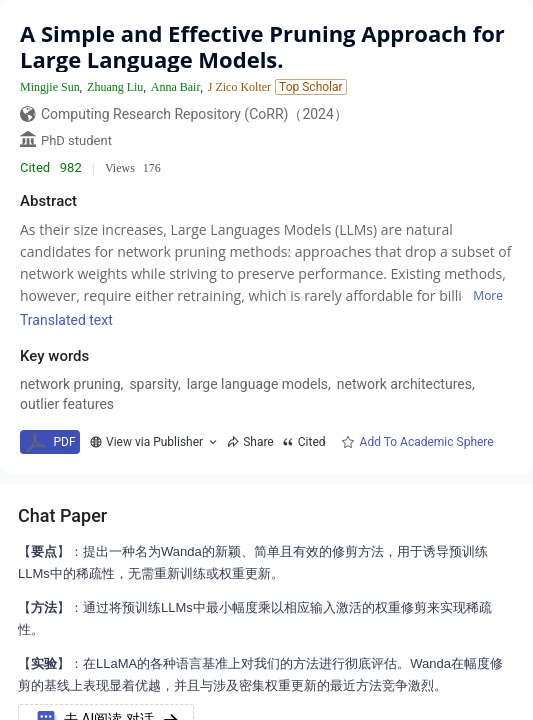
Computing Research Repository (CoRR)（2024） (194, 114)
